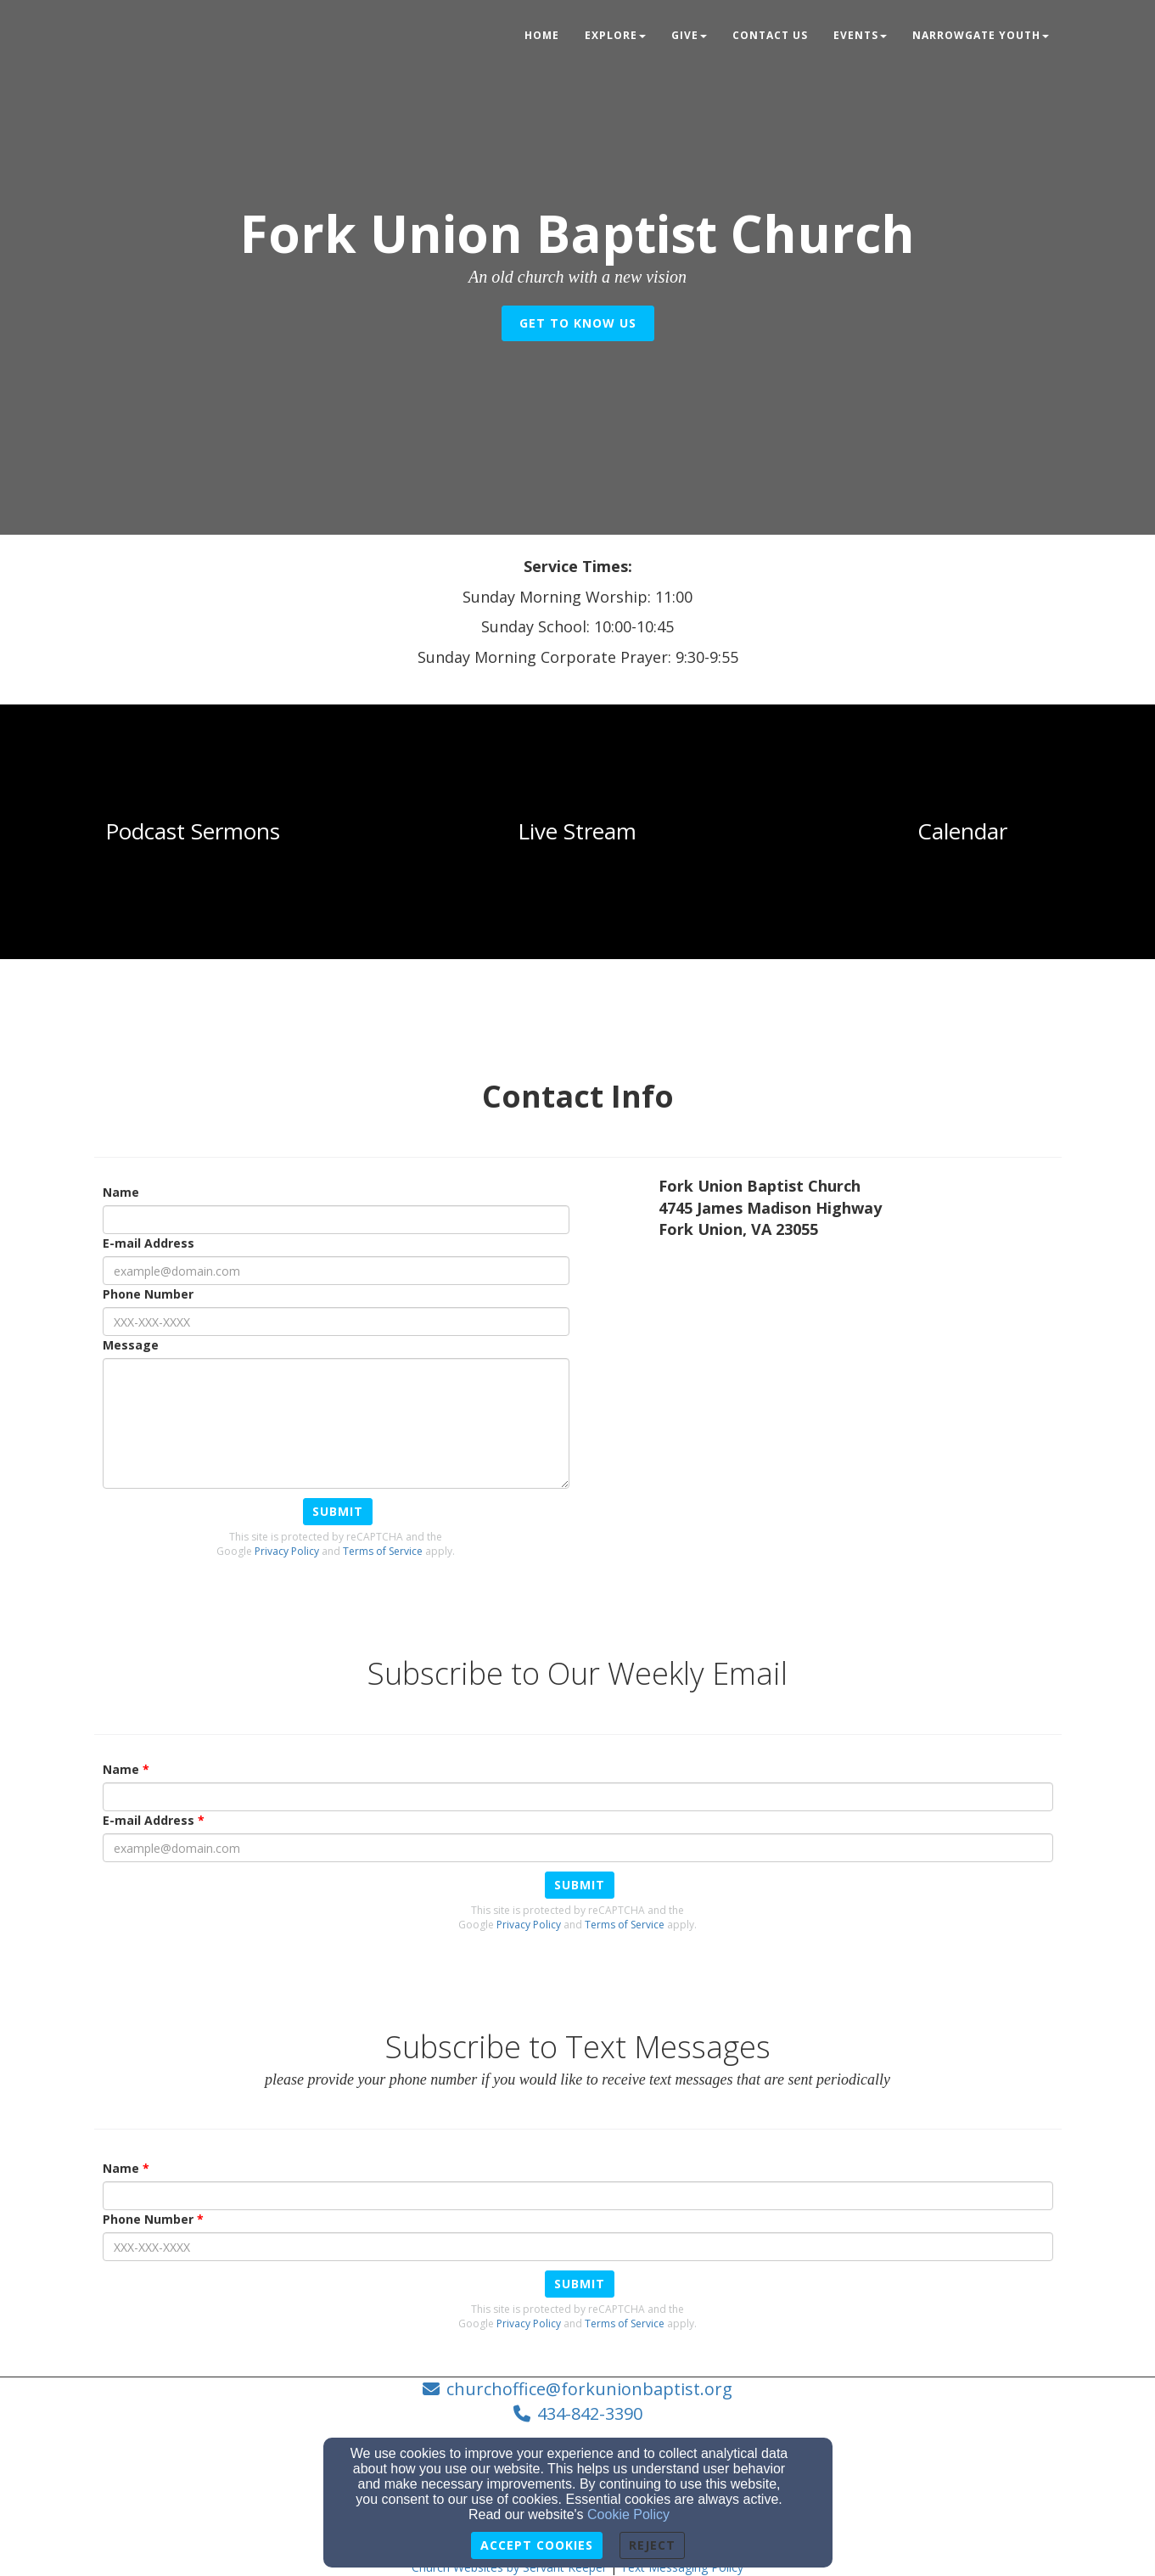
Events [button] (860, 35)
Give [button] (689, 35)
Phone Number (148, 1294)
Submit (337, 1511)
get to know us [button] (577, 323)
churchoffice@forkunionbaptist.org (589, 2388)
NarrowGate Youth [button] (980, 35)
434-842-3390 (589, 2413)
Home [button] (541, 35)
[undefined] (192, 831)
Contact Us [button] (770, 35)
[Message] (336, 1423)
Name (121, 1192)
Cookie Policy (628, 2514)
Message (131, 1345)
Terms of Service (383, 1551)
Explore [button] (615, 35)
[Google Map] (860, 1379)
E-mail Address (148, 1243)
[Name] (336, 1219)
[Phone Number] (336, 1321)
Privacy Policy (287, 1551)
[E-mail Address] (336, 1270)
